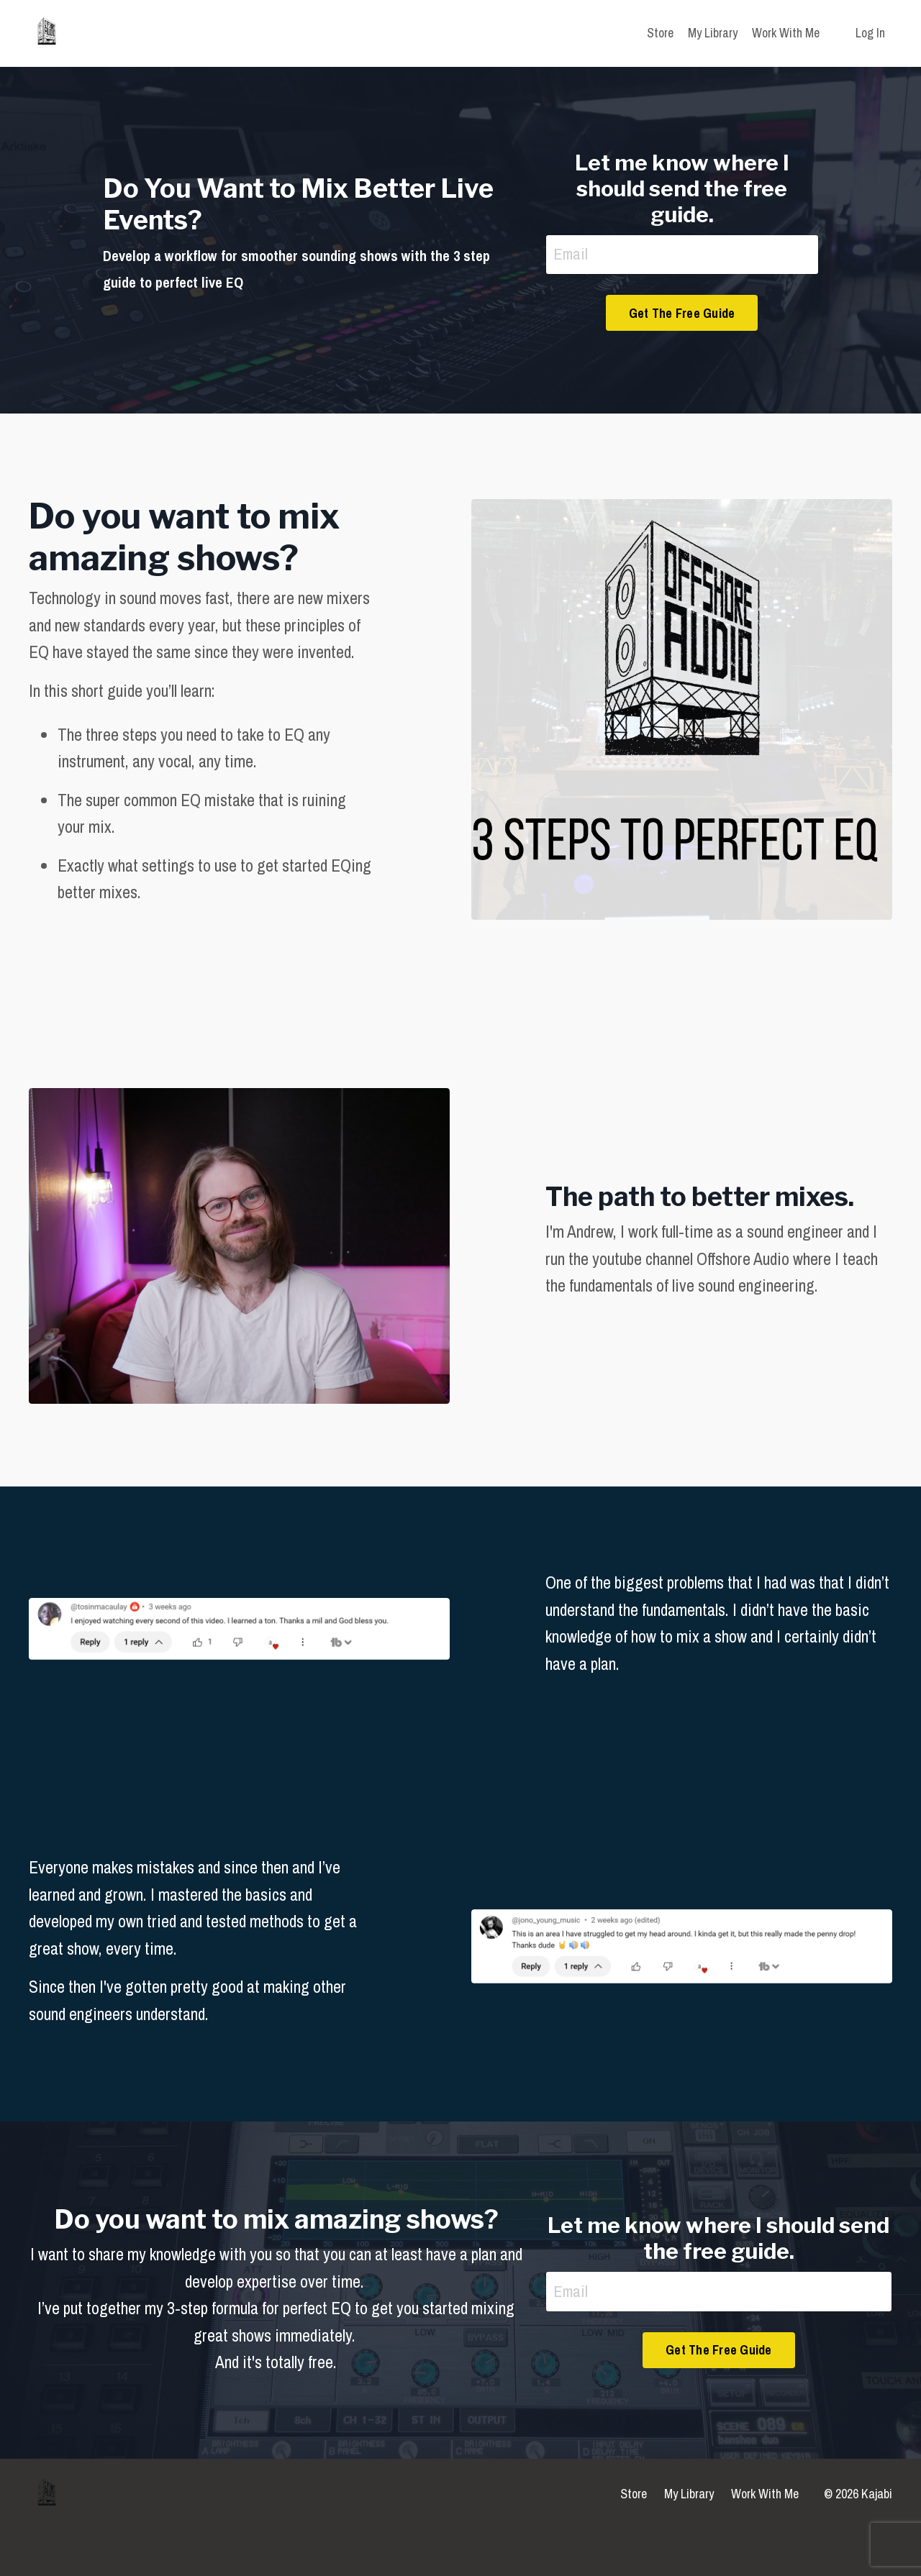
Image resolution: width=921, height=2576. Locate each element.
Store (660, 33)
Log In (870, 33)
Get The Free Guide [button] (682, 315)
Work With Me (786, 33)
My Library (713, 33)
